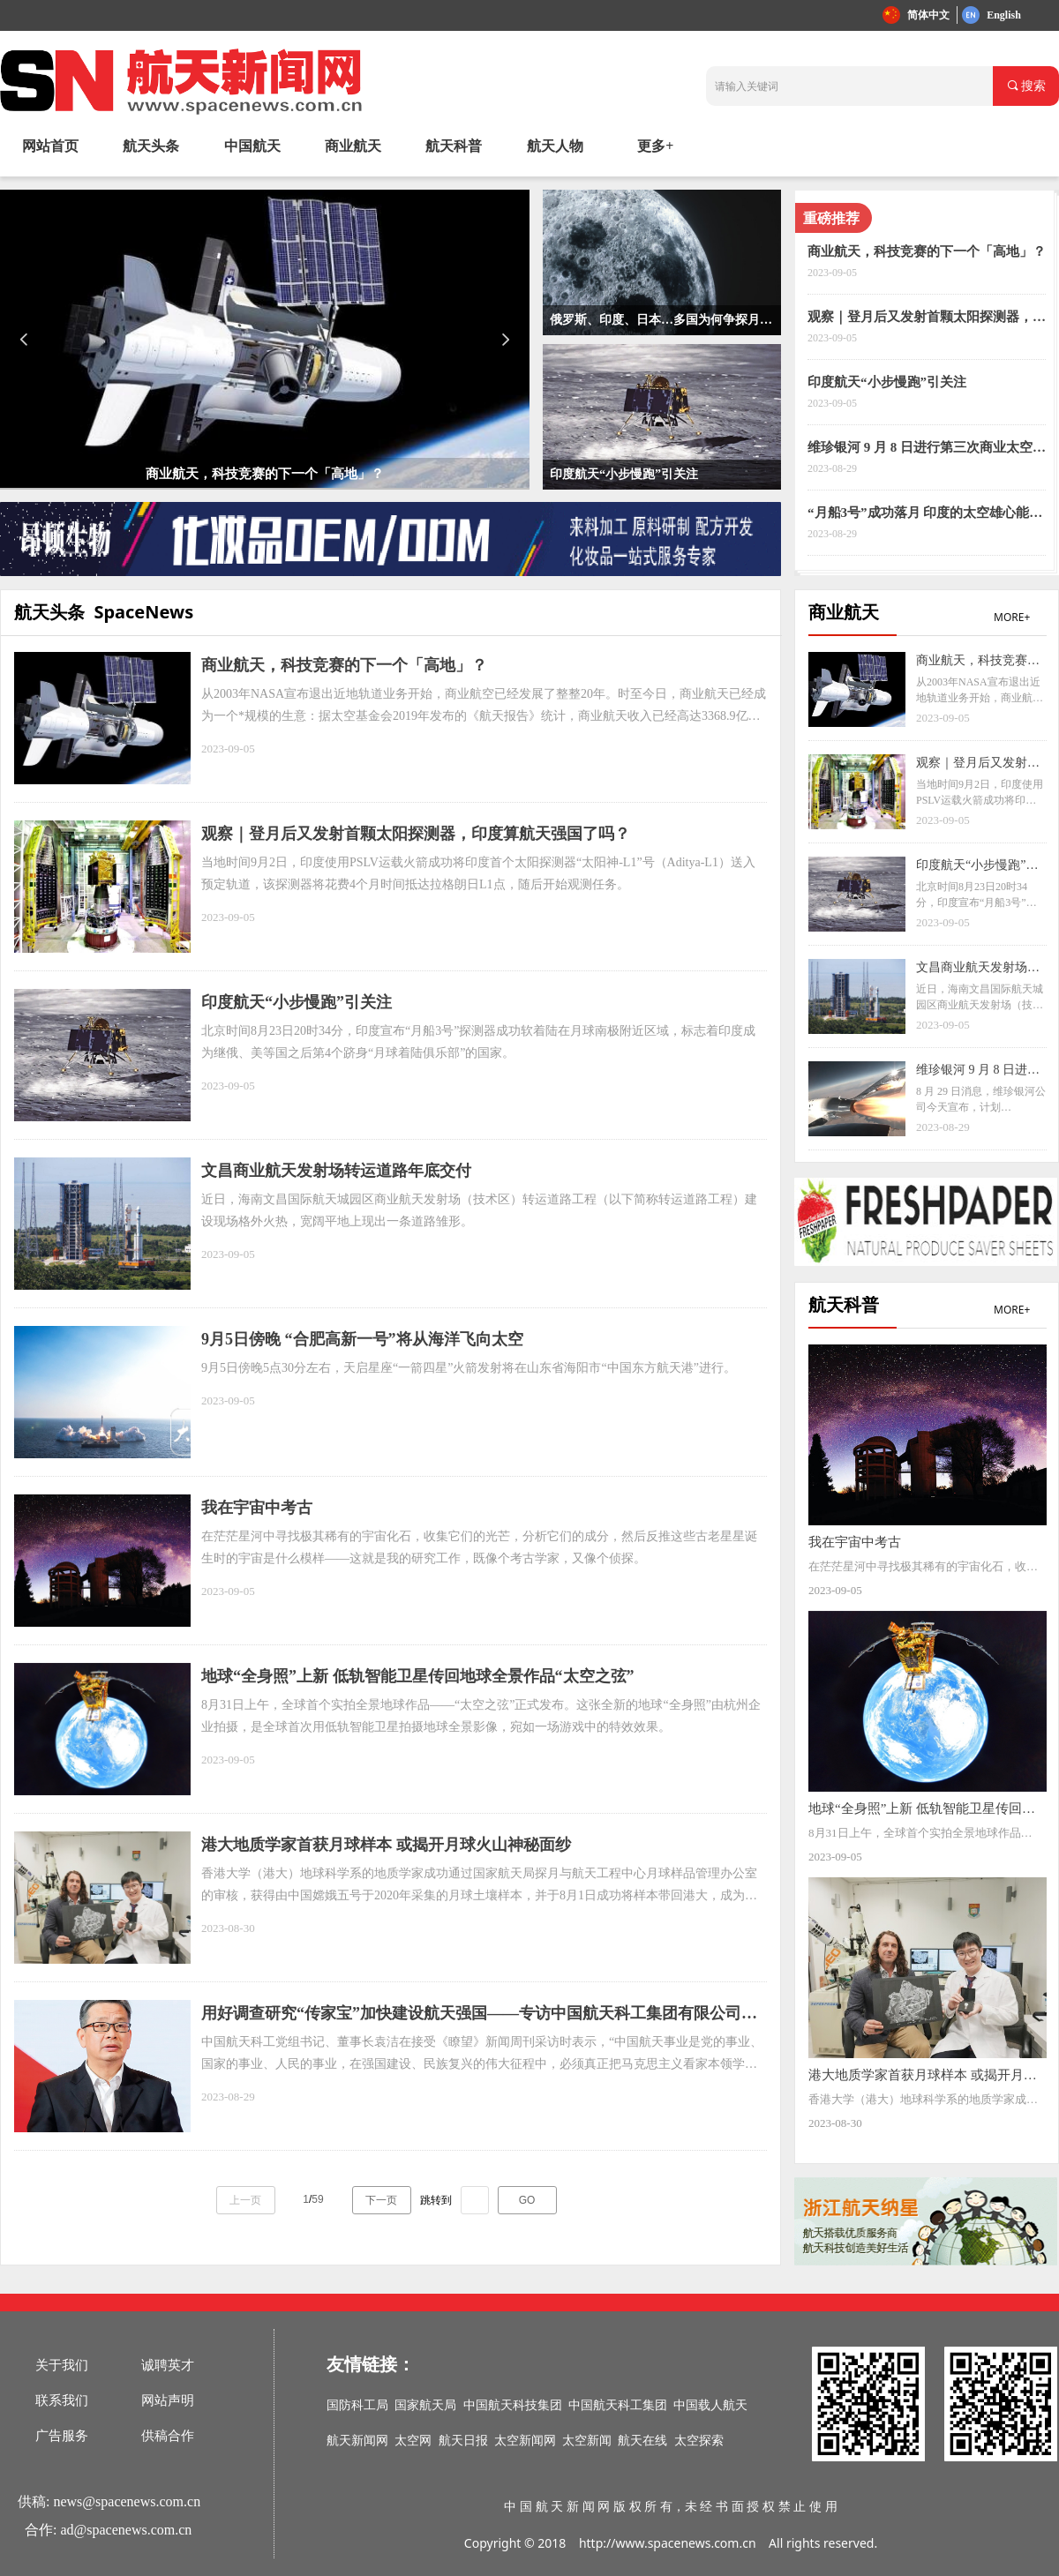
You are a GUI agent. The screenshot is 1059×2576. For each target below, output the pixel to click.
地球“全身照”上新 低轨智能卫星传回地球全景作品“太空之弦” (418, 1676)
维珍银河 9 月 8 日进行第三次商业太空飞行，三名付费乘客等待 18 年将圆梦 (926, 448)
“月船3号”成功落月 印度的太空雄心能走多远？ (924, 513)
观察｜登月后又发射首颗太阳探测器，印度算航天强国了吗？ (926, 318)
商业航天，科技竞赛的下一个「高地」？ (926, 251)
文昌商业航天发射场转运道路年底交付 (336, 1170)
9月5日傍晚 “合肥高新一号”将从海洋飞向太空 (362, 1339)
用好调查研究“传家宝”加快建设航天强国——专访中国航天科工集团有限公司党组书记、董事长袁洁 (479, 2015)
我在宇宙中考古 (256, 1507)
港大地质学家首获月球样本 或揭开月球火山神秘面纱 (386, 1844)
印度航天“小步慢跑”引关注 (886, 382)
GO (527, 2200)
